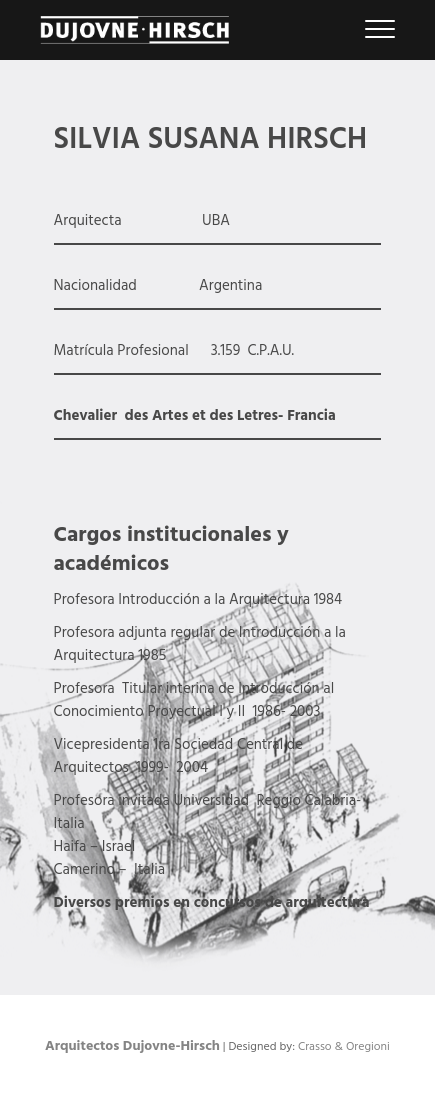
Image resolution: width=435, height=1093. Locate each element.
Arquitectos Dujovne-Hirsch (132, 1046)
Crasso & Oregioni (344, 1047)
